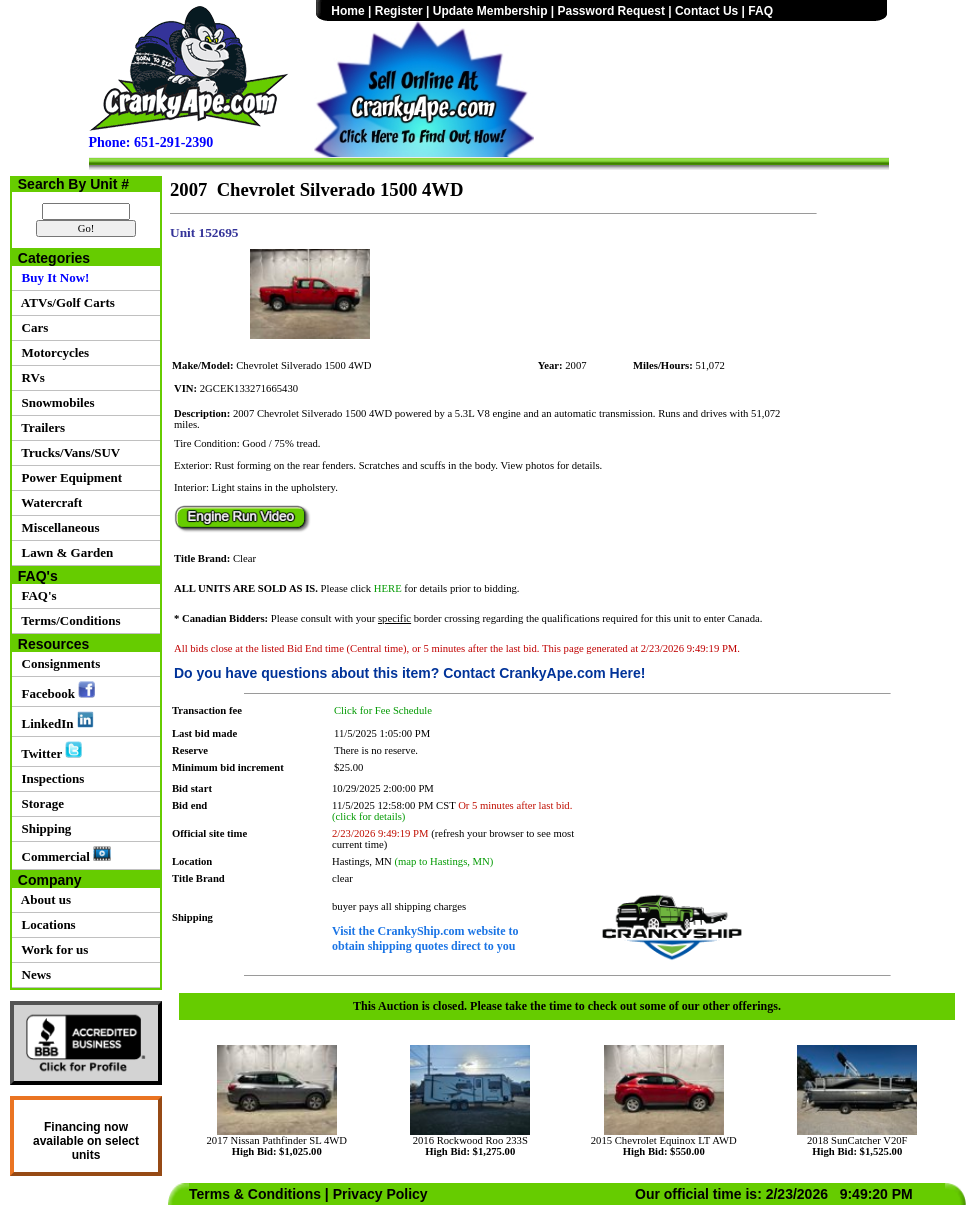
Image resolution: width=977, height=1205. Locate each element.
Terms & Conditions (255, 1194)
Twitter (48, 751)
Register (399, 11)
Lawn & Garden (64, 552)
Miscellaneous (57, 527)
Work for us (51, 949)
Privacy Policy (380, 1194)
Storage (39, 803)
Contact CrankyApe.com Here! (544, 673)
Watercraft (48, 502)
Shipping (43, 828)
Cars (31, 327)
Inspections (49, 778)
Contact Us (706, 11)
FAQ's (36, 595)
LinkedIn (54, 721)
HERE (388, 588)
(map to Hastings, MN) (443, 861)
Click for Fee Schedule (383, 710)
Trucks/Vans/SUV (67, 452)
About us (43, 899)
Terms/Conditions (67, 620)
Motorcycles (52, 352)
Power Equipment (68, 477)
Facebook (55, 691)
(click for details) (368, 816)
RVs (30, 377)
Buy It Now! (52, 277)
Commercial (63, 855)
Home (347, 11)
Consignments (57, 663)
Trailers (40, 427)
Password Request (611, 11)
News (33, 974)
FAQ (760, 11)
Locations (45, 924)
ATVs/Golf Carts (65, 302)
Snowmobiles (54, 402)
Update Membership (490, 11)
